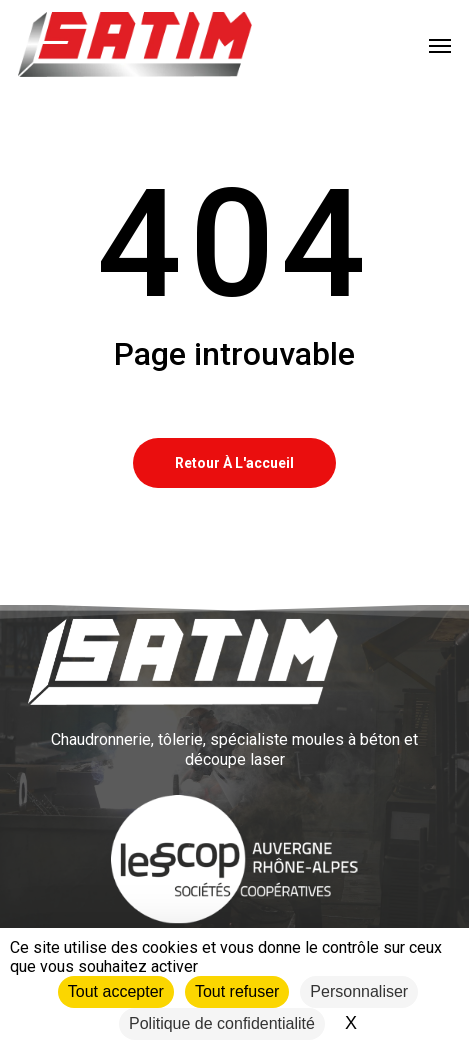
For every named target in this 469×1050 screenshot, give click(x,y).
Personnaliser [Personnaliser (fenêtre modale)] (359, 991)
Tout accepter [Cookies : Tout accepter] (116, 991)
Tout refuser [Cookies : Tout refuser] (237, 991)
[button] (440, 45)
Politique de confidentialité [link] (222, 1023)
